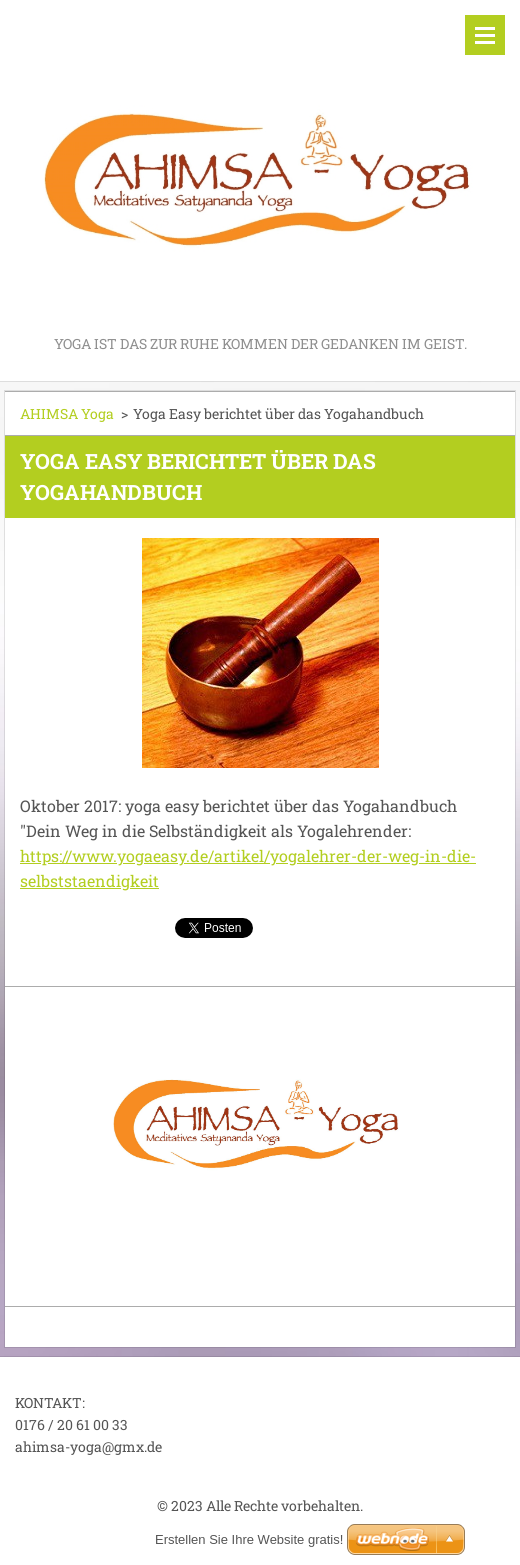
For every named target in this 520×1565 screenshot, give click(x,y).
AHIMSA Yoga (67, 413)
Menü (485, 35)
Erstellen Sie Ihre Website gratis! (249, 1539)
